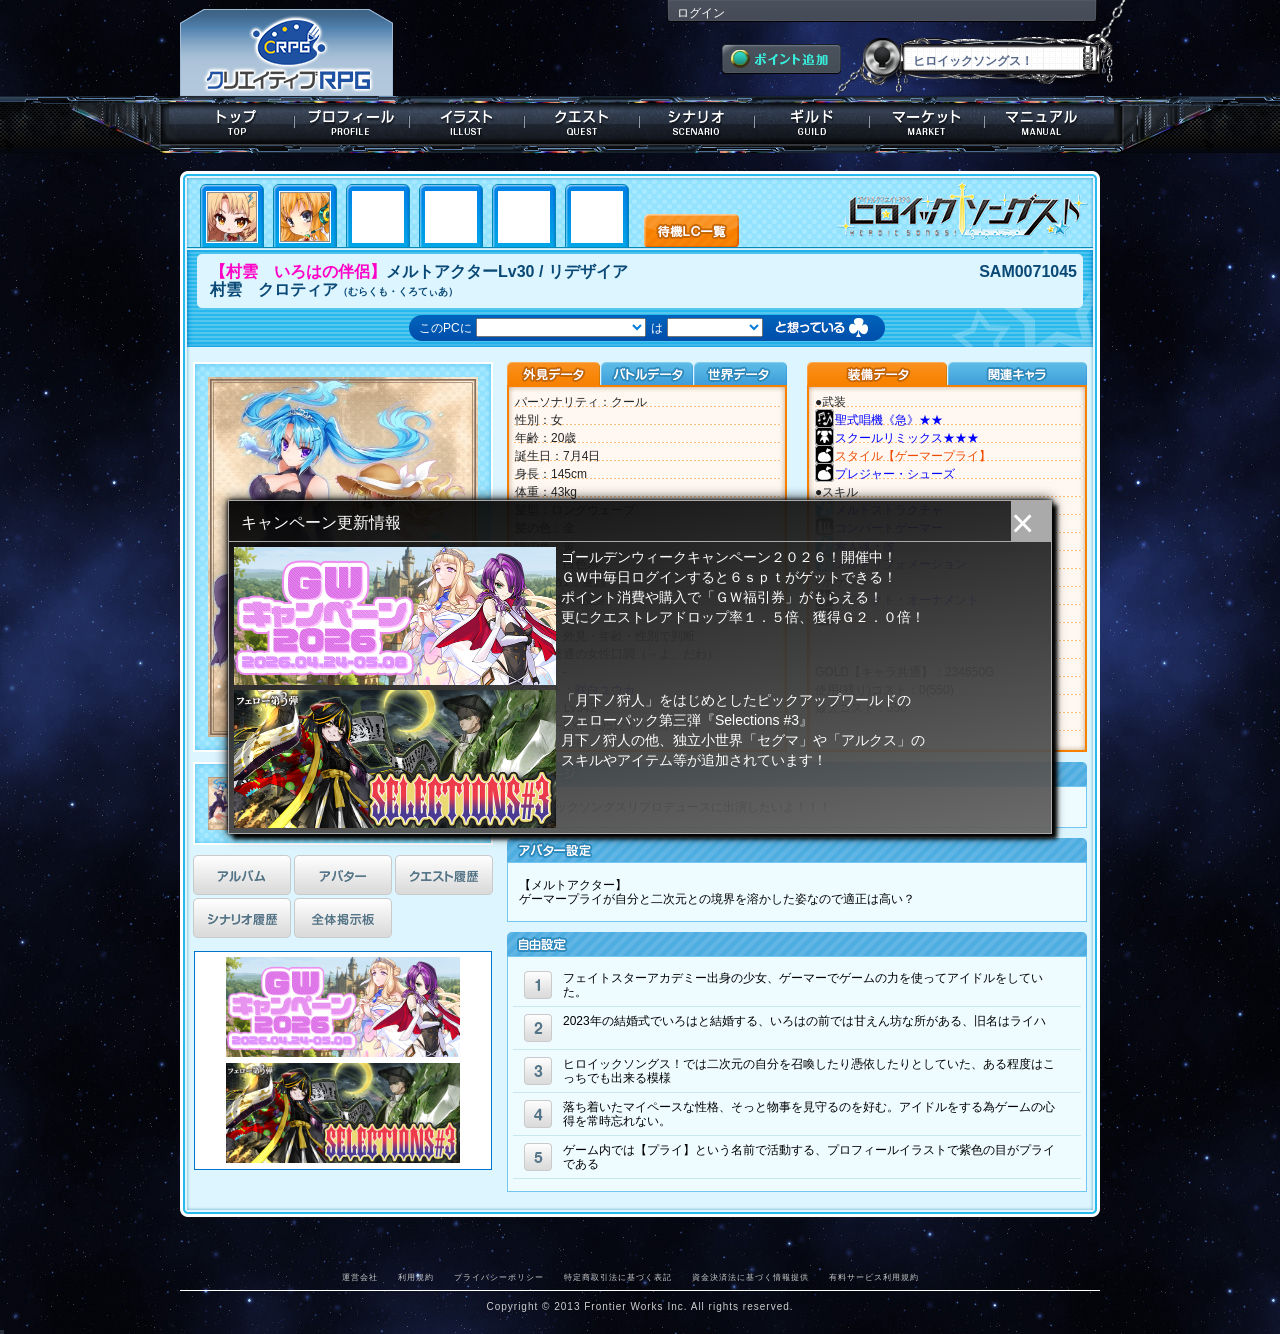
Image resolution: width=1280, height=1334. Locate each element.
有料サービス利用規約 (874, 1277)
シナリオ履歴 (242, 918)
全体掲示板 (343, 918)
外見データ (553, 374)
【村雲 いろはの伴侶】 (298, 271)
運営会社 (360, 1277)
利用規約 (416, 1277)
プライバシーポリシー (499, 1277)
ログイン (701, 13)
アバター (343, 875)
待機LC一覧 (691, 229)
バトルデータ (646, 374)
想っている (841, 329)
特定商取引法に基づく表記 (618, 1277)
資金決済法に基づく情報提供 (750, 1277)
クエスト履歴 (444, 875)
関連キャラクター (1017, 374)
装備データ (877, 374)
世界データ (740, 374)
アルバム (242, 875)
